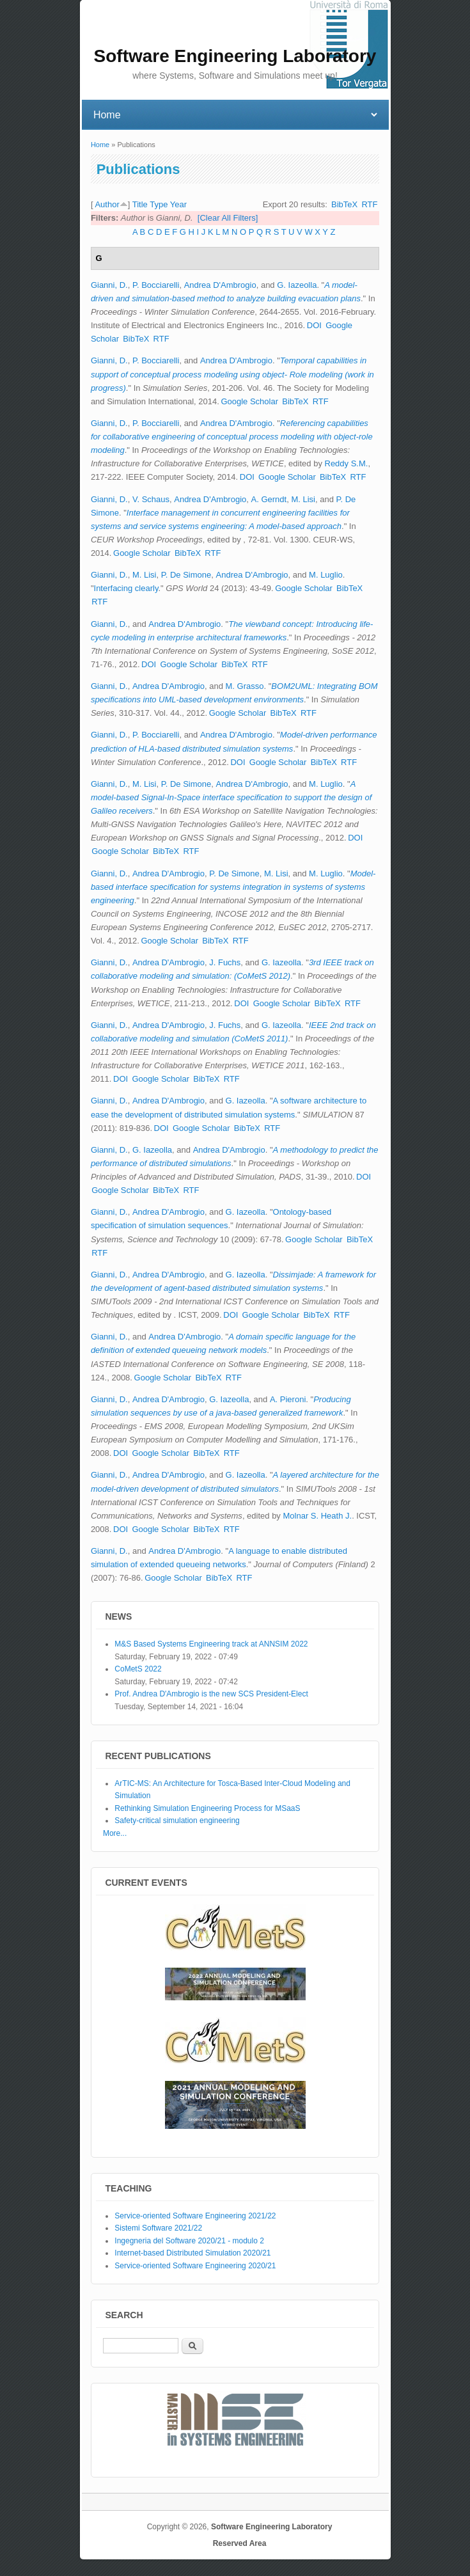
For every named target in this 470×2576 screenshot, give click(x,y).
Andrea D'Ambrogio (220, 285)
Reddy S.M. (346, 463)
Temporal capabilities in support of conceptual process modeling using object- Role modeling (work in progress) (232, 374)
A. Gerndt (269, 499)
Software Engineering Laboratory (271, 2526)
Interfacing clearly (126, 588)
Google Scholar (249, 401)
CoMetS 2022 (137, 1668)
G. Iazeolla (297, 285)
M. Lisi (303, 499)
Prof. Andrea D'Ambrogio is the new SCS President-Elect (211, 1693)
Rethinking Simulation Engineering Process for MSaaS (207, 1808)
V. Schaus (150, 499)
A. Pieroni (288, 1399)
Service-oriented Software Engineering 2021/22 (195, 2215)
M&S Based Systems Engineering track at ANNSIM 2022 (211, 1644)
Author (107, 204)
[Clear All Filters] (228, 218)
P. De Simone (186, 575)
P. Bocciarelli (155, 285)
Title (140, 204)
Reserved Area (240, 2543)
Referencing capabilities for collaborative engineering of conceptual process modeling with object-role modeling (232, 436)
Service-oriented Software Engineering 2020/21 (195, 2265)
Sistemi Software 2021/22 (158, 2228)
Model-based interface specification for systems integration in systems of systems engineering (233, 887)
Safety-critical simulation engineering (176, 1820)
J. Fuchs (224, 962)
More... (115, 1833)
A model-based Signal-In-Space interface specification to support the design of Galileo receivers (231, 797)
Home (100, 144)
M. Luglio (326, 575)
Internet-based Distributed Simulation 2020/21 (192, 2252)
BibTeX (344, 204)
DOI (314, 325)
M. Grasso (245, 686)
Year (178, 204)
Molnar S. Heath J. (317, 1516)
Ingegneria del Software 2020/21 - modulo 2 (189, 2240)
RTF (369, 204)
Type (159, 204)
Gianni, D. (109, 285)
